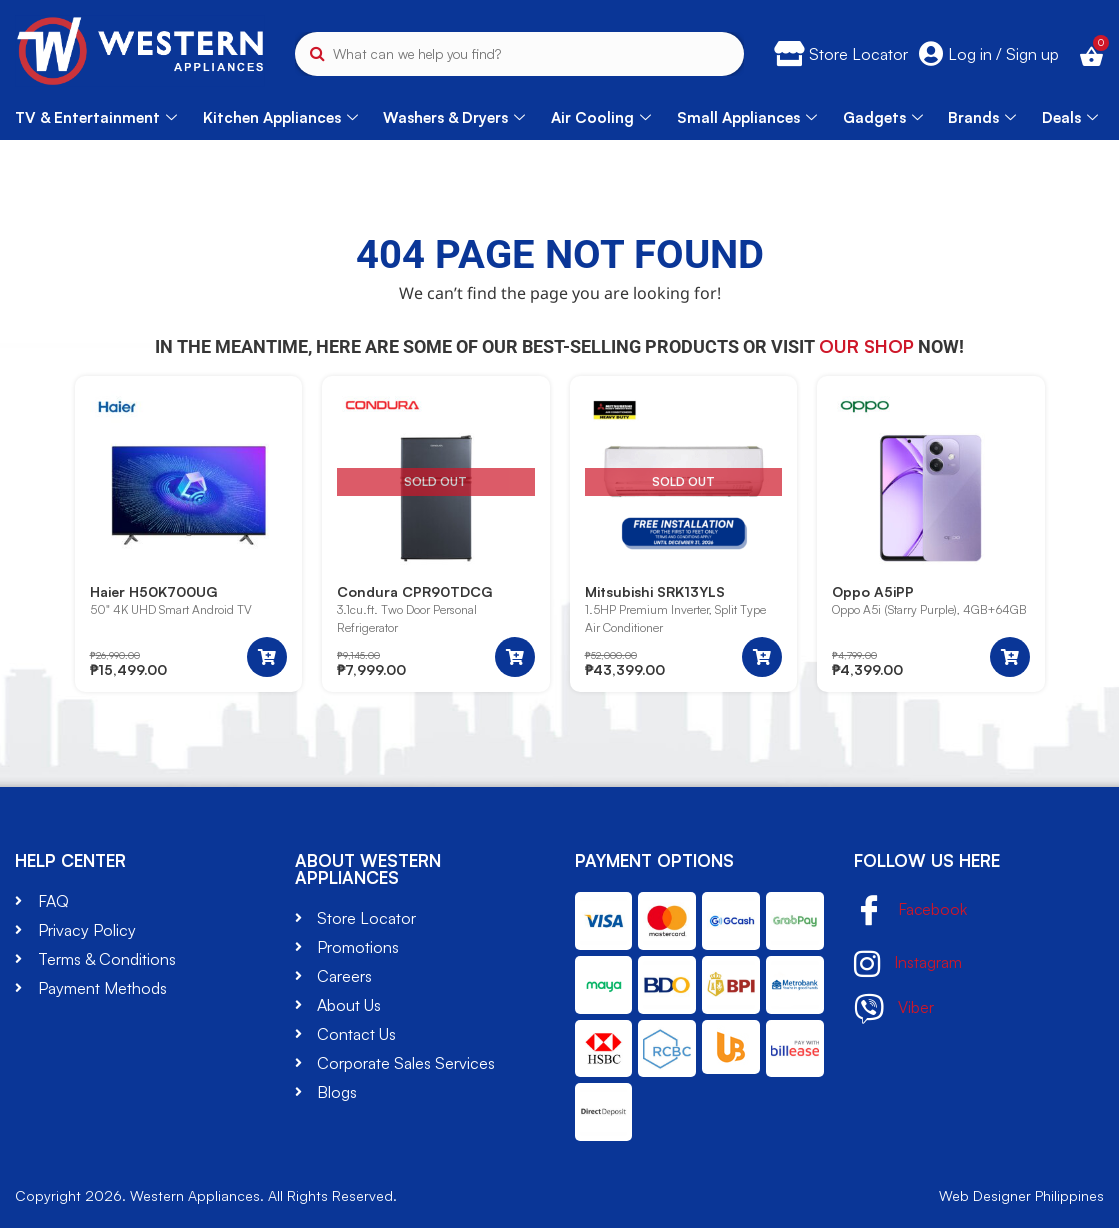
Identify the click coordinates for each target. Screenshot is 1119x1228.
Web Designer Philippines (1021, 1195)
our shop (866, 346)
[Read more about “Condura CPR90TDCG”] (515, 657)
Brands (982, 117)
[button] (267, 657)
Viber (894, 1009)
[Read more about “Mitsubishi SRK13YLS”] (762, 657)
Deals (1070, 117)
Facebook (911, 911)
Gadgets (883, 117)
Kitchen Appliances (280, 117)
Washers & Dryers (454, 117)
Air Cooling (601, 117)
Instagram (908, 964)
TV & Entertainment (96, 117)
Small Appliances (747, 117)
